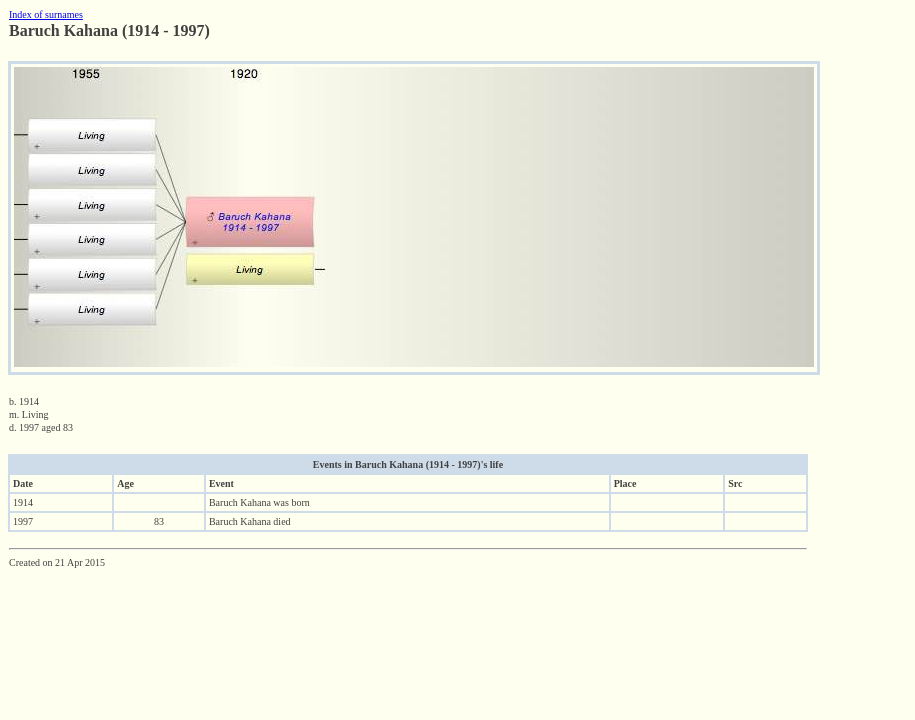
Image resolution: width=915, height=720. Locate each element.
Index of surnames (46, 14)
